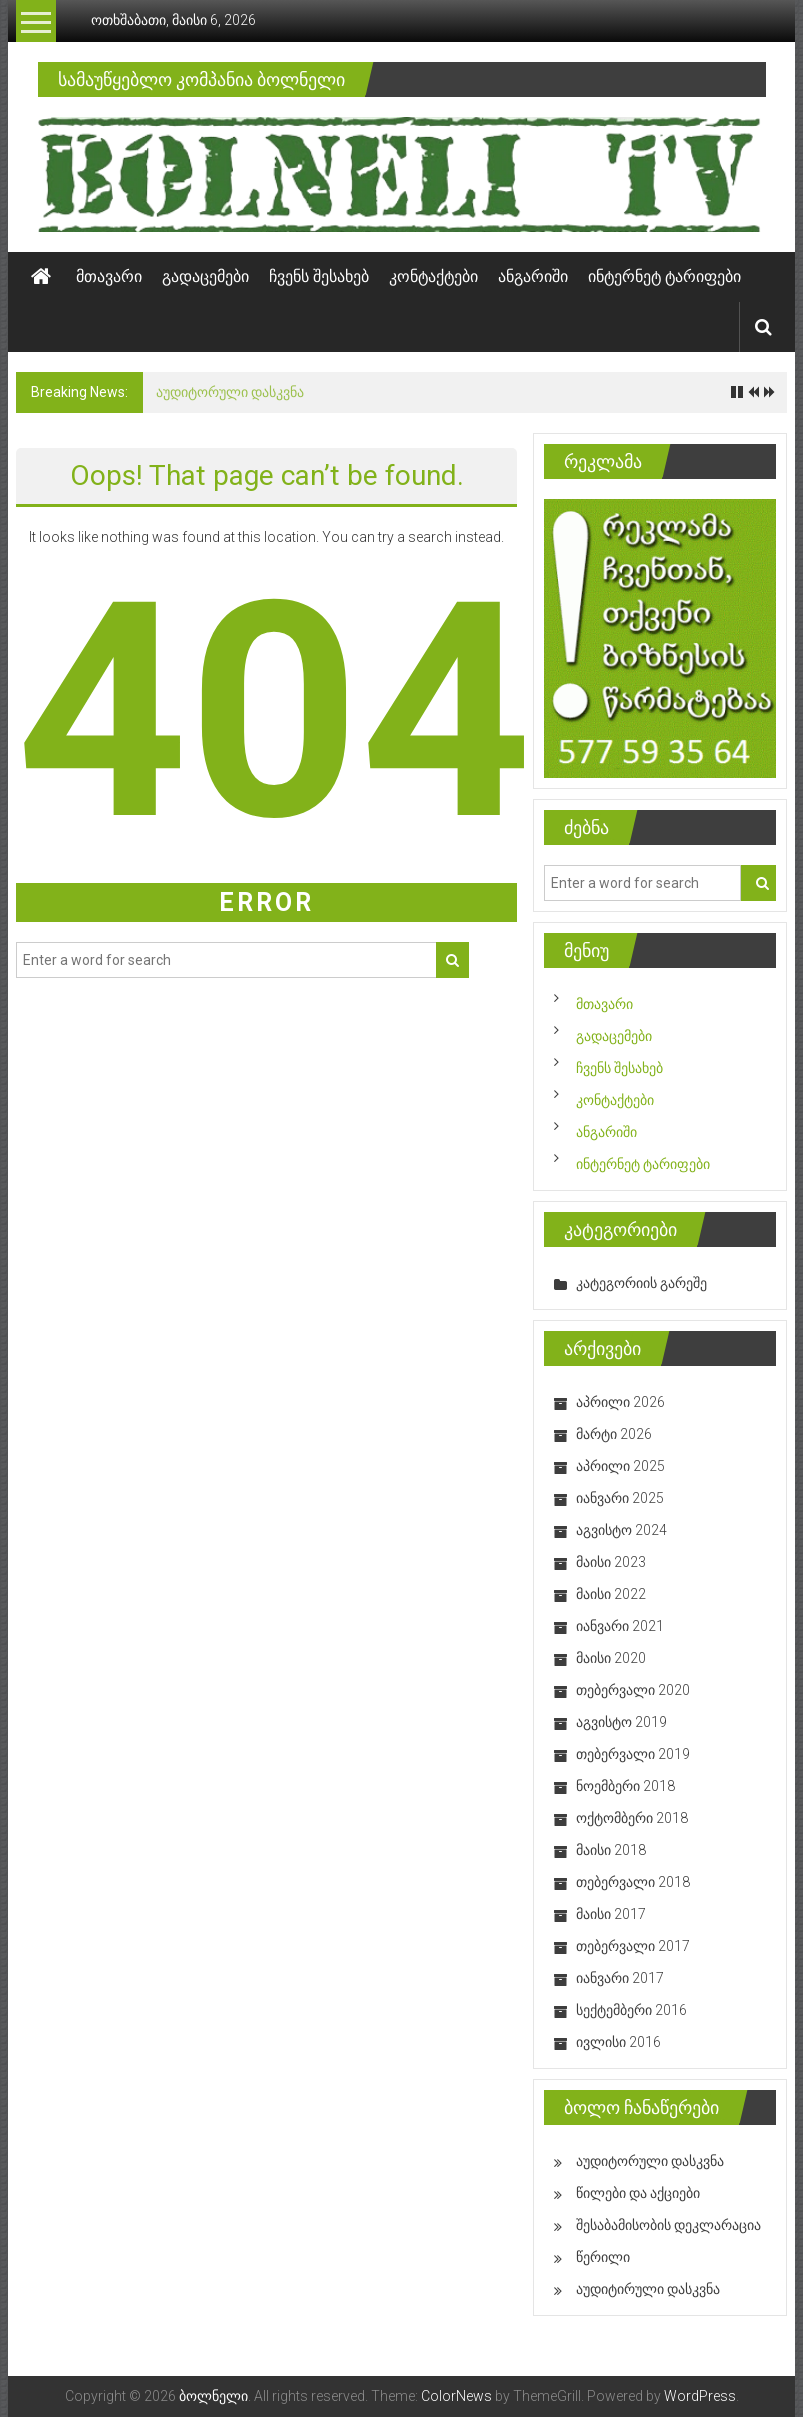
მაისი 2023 (611, 1562)
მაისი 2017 (611, 1914)
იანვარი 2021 (620, 1626)
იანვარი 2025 (620, 1498)
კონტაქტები (433, 276)
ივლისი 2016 (618, 2042)
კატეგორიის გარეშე (641, 1283)
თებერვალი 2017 (633, 1946)
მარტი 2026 (614, 1434)
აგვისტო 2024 (621, 1530)
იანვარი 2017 (620, 1978)
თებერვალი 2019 (633, 1754)
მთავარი (109, 276)
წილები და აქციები (638, 2193)
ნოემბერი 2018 (625, 1786)
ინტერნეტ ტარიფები (664, 276)
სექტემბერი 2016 (631, 2010)
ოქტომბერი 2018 (632, 1818)
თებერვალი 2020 (633, 1690)
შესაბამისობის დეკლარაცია (668, 2225)
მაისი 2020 (611, 1658)
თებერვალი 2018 (633, 1882)
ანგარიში (533, 276)
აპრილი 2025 (620, 1466)
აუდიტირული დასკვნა (648, 2289)
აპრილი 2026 (620, 1402)
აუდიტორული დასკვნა (230, 392)
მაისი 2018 (611, 1850)
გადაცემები (205, 276)
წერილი (603, 2257)
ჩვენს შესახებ (319, 276)
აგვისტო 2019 (621, 1722)
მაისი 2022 (611, 1594)
